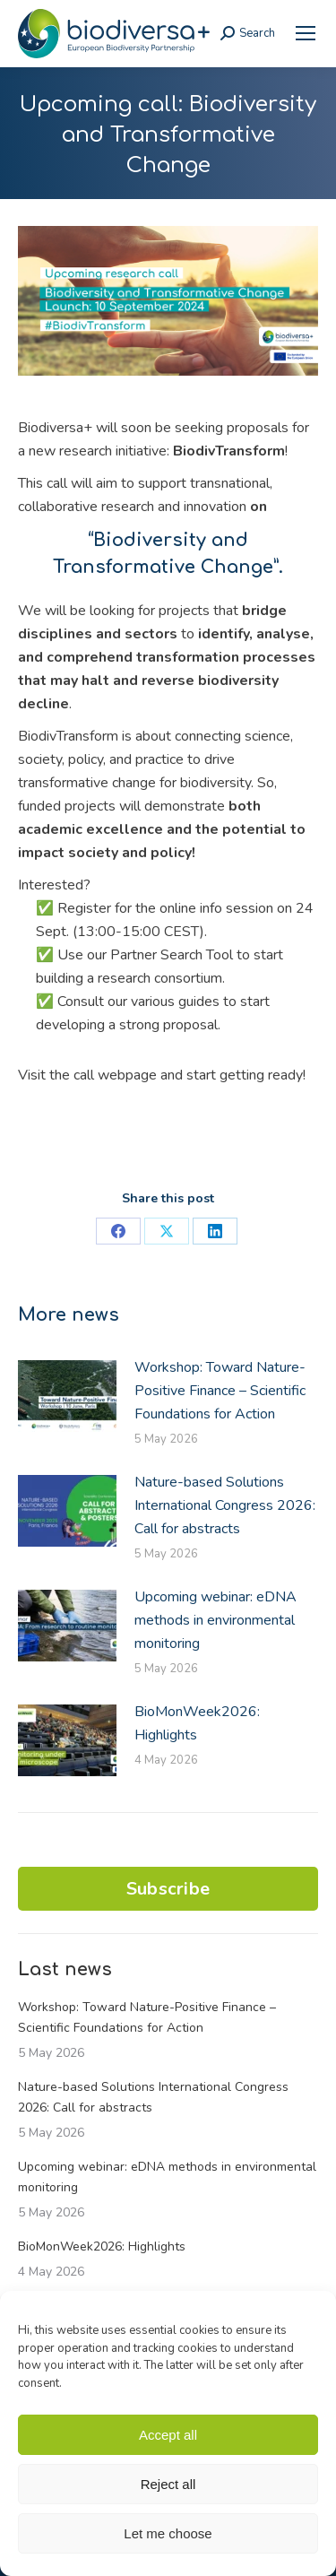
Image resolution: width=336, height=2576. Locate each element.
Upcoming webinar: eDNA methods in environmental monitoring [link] (215, 1620)
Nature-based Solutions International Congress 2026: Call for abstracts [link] (224, 1505)
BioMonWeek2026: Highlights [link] (197, 1723)
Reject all (168, 2484)
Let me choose (167, 2533)
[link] (305, 33)
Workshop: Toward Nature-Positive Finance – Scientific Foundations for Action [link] (220, 1390)
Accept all (168, 2434)
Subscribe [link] (168, 1889)
